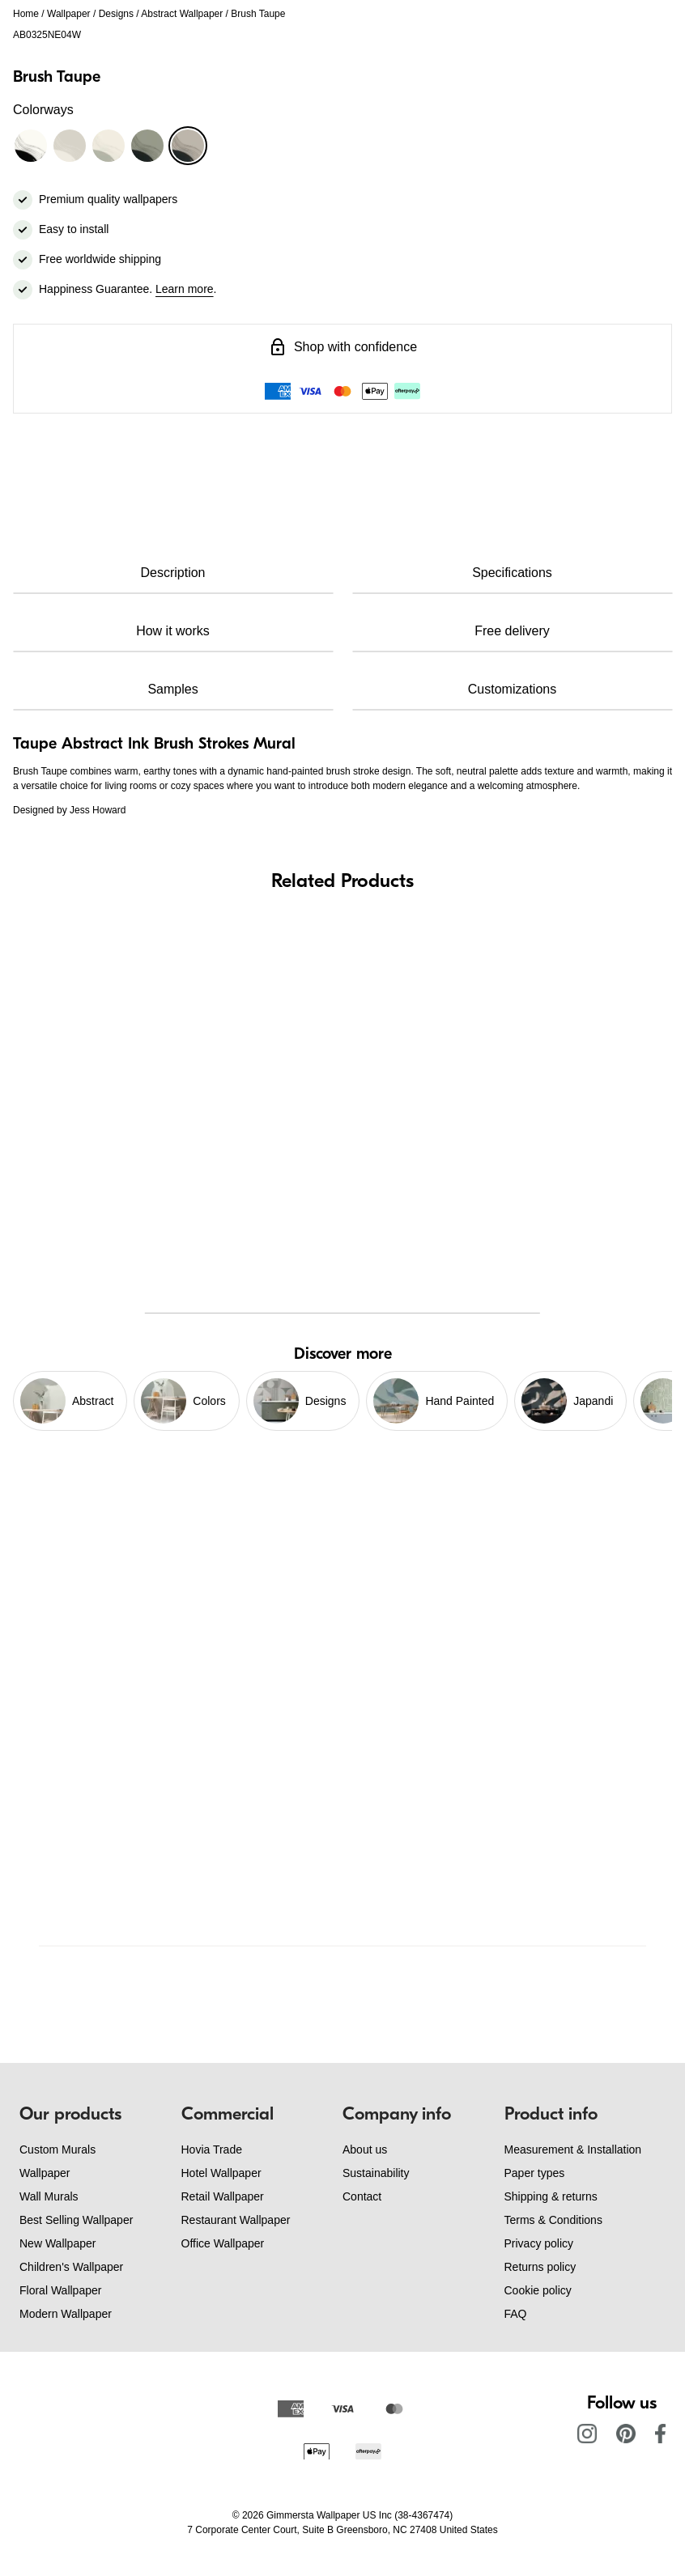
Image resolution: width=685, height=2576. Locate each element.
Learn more (184, 288)
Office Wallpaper (223, 2243)
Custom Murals (57, 2149)
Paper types (534, 2172)
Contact (361, 2196)
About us (364, 2149)
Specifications (512, 572)
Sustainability (376, 2172)
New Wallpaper (57, 2243)
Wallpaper (69, 13)
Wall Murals (49, 2196)
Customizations (512, 689)
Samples (172, 689)
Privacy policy (539, 2243)
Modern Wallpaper (65, 2313)
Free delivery (511, 631)
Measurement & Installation (573, 2149)
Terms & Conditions (553, 2219)
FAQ (515, 2313)
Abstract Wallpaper (182, 13)
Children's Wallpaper (71, 2266)
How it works (173, 631)
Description (172, 572)
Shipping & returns (551, 2196)
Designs (116, 13)
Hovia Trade (211, 2149)
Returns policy (540, 2266)
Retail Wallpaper (222, 2196)
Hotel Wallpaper (221, 2172)
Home (26, 13)
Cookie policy (538, 2290)
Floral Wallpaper (60, 2290)
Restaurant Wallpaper (236, 2219)
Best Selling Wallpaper (76, 2219)
